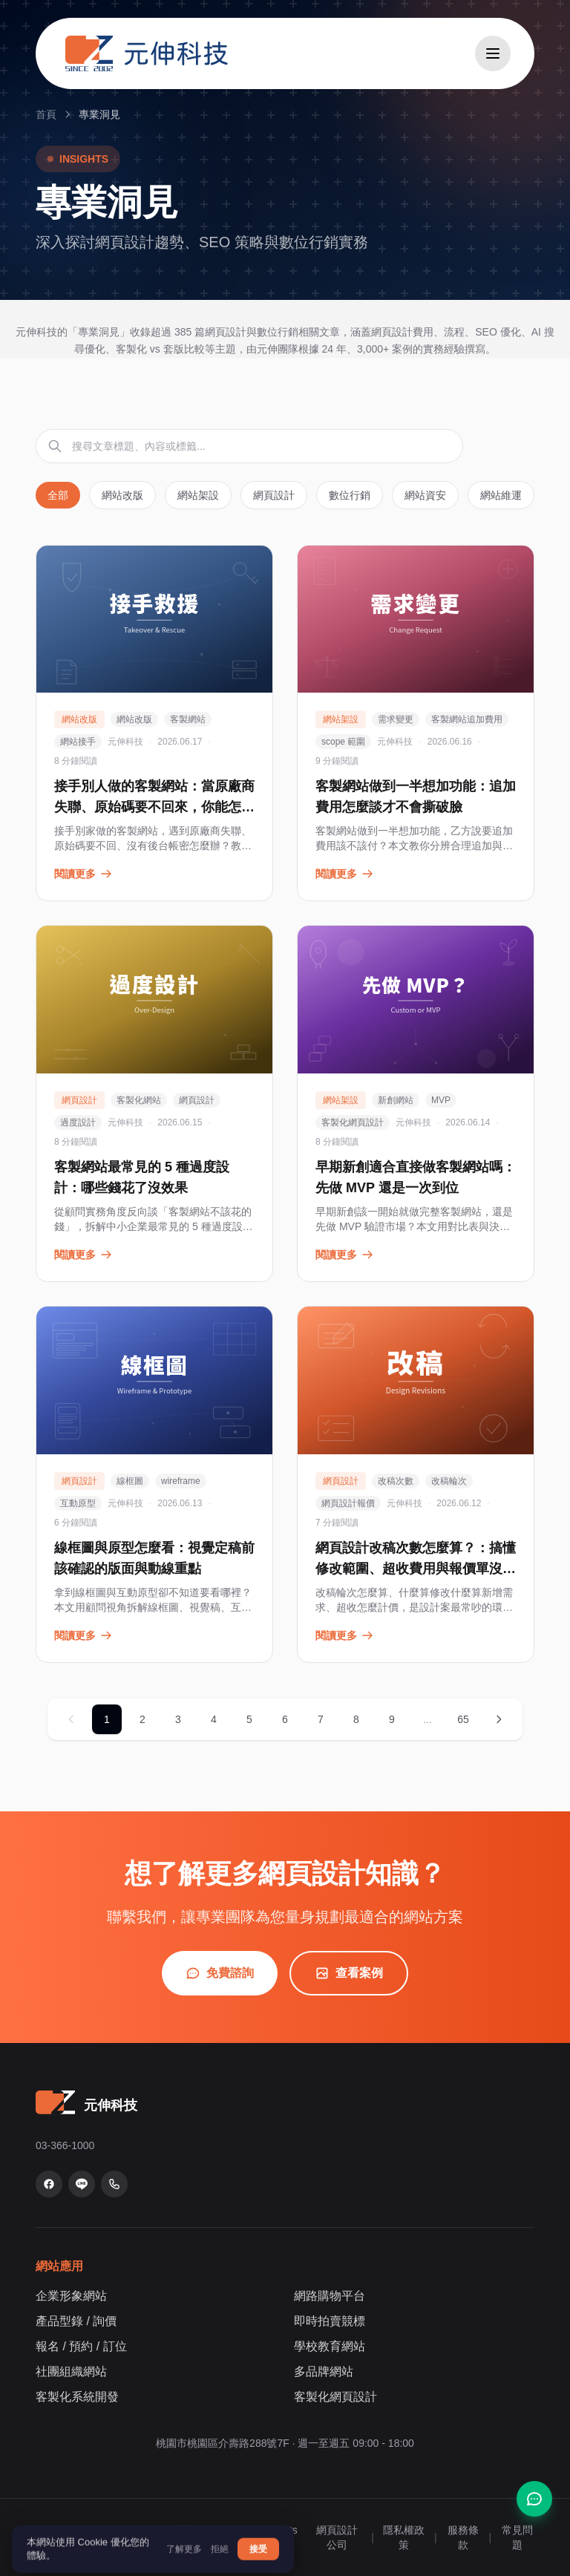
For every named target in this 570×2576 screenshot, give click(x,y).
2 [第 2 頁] (142, 1719)
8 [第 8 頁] (356, 1719)
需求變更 (395, 719)
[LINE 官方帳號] (81, 2184)
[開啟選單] (493, 53)
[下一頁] (499, 1719)
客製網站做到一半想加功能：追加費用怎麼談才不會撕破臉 (415, 796)
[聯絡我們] (534, 2499)
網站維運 (501, 495)
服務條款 (463, 2537)
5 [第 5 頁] (249, 1719)
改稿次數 (395, 1481)
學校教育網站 (329, 2346)
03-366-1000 (65, 2145)
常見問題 (517, 2537)
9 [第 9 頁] (392, 1719)
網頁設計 (274, 495)
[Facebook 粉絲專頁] (49, 2184)
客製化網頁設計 (352, 1122)
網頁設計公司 (337, 2537)
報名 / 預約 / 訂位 (81, 2346)
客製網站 (188, 719)
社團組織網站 (71, 2371)
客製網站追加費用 (466, 719)
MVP (441, 1100)
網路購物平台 (329, 2295)
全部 (58, 495)
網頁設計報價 (348, 1503)
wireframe (180, 1481)
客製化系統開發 (77, 2396)
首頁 (46, 114)
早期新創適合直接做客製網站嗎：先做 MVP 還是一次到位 (415, 1177)
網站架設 (198, 495)
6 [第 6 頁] (285, 1719)
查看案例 (349, 1973)
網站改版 (122, 495)
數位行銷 (349, 495)
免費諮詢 (220, 1973)
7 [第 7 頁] (321, 1719)
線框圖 (130, 1481)
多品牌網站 (323, 2371)
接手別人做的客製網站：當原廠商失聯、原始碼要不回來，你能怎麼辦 (154, 807)
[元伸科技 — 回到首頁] (146, 53)
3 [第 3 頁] (178, 1719)
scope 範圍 (343, 741)
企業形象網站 (71, 2295)
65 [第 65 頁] (463, 1719)
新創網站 (395, 1100)
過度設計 (78, 1122)
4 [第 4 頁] (214, 1719)
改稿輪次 (449, 1481)
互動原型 (78, 1503)
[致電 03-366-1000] (114, 2184)
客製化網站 (139, 1100)
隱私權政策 (404, 2537)
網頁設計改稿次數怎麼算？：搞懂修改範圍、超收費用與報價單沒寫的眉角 (415, 1568)
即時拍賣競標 (329, 2321)
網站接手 (78, 741)
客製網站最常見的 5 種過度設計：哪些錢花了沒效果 (141, 1177)
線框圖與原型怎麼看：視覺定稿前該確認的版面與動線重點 (154, 1558)
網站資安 (425, 495)
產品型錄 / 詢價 (76, 2321)
